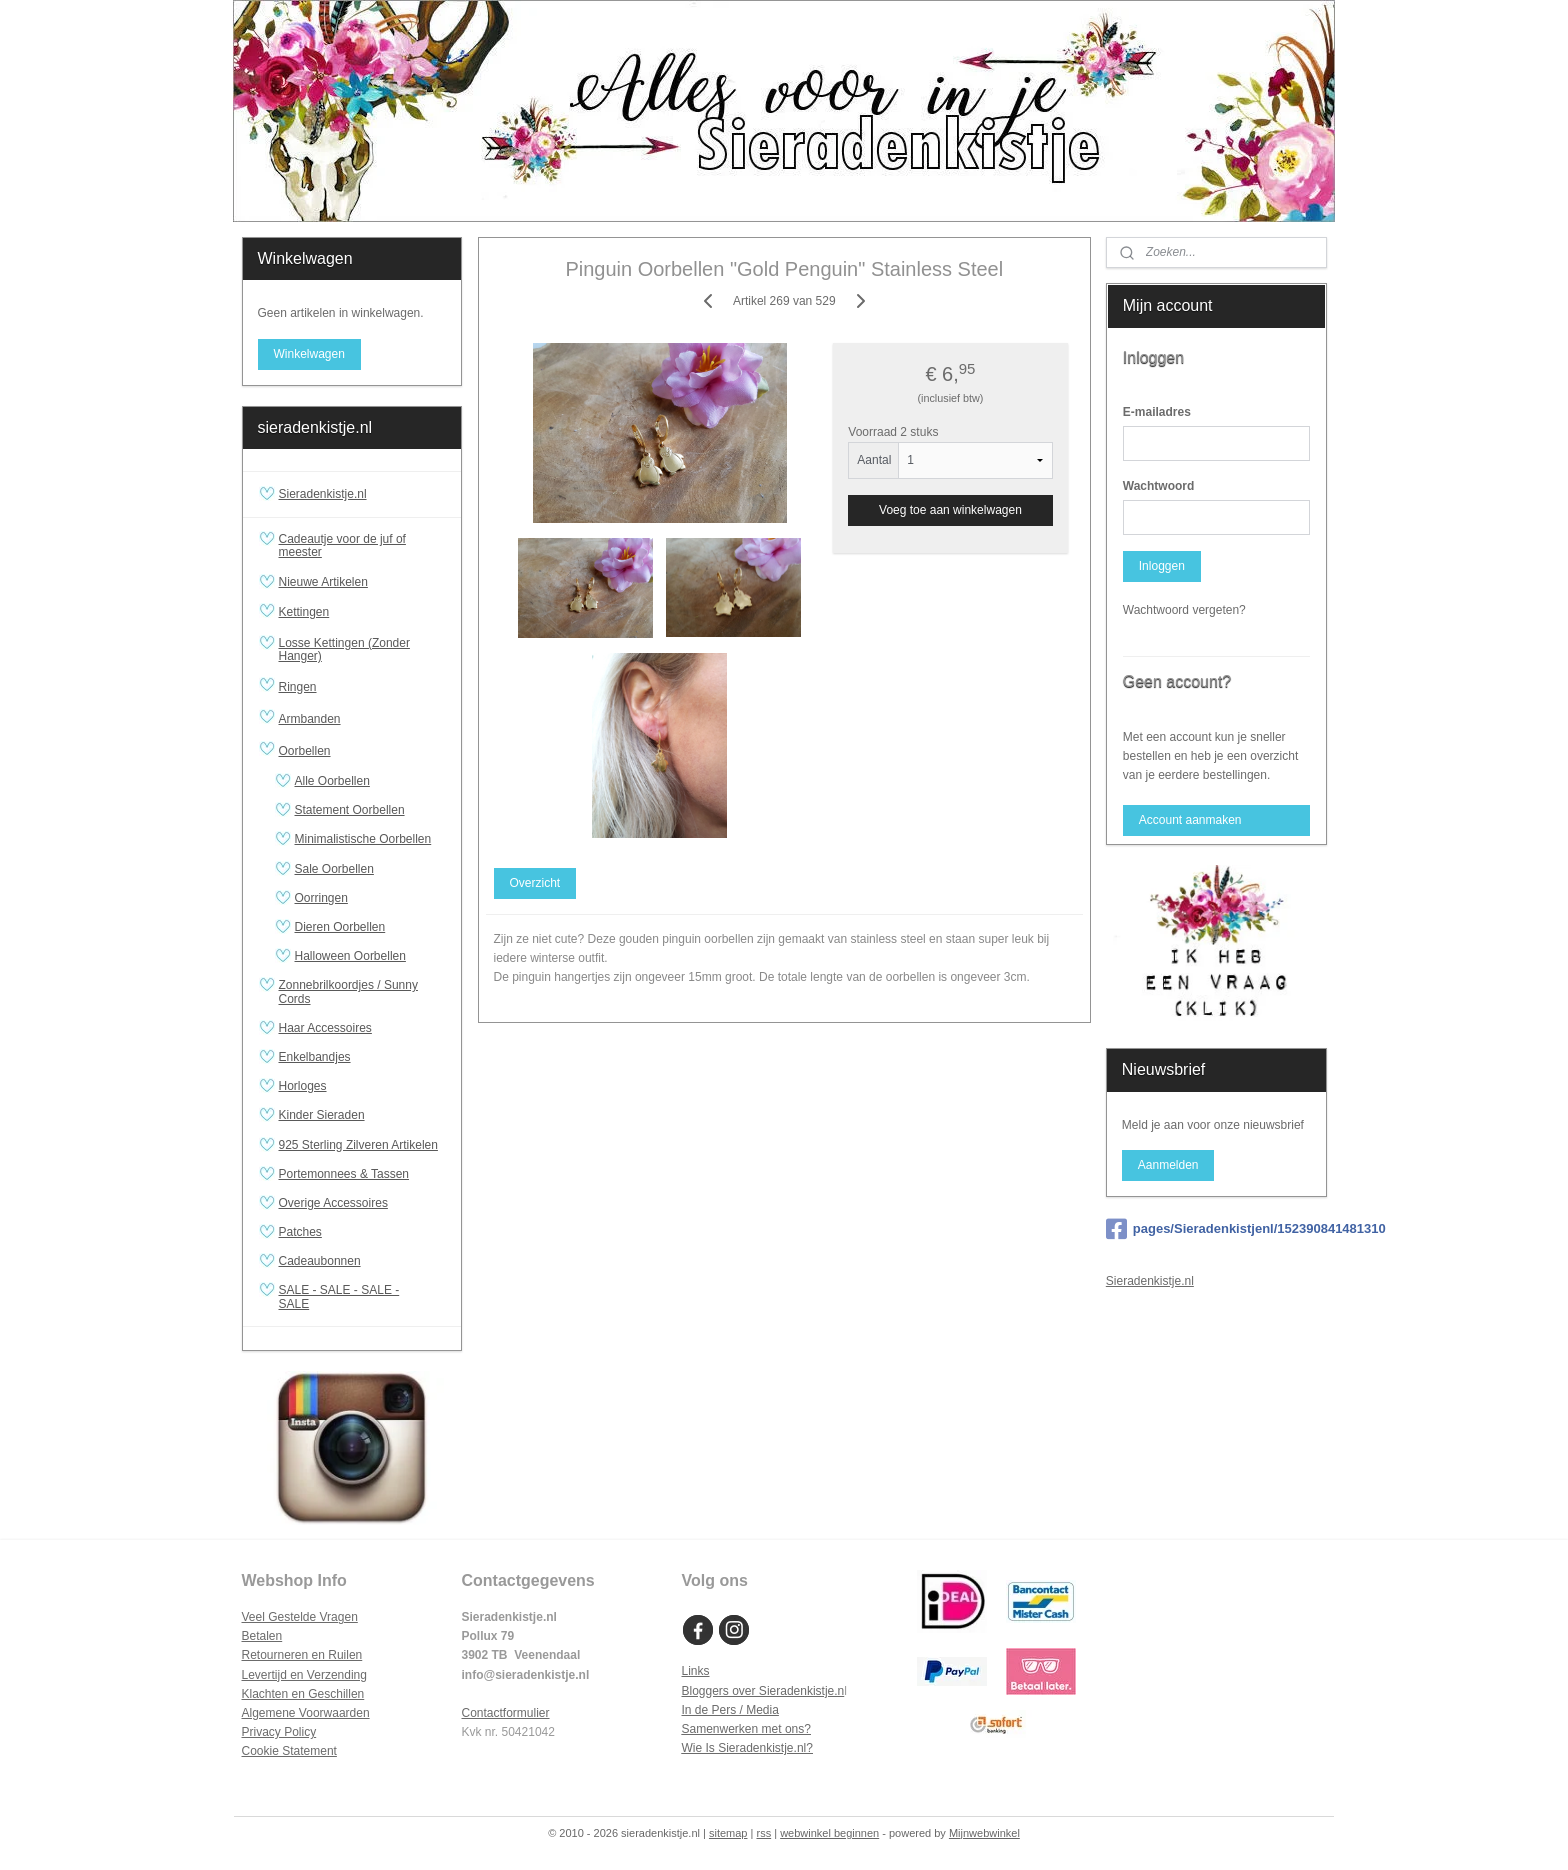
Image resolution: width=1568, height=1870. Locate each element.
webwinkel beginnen (829, 1833)
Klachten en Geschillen (303, 1694)
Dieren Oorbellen (340, 927)
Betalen (262, 1636)
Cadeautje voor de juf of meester (342, 545)
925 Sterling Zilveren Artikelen (358, 1145)
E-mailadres (1157, 412)
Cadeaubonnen (320, 1261)
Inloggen (1162, 566)
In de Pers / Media (730, 1710)
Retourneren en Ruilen (302, 1655)
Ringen (362, 687)
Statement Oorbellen (350, 810)
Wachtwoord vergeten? (1184, 610)
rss (763, 1833)
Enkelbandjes (315, 1057)
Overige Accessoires (333, 1203)
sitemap (728, 1833)
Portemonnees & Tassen (344, 1174)
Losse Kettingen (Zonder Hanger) (344, 649)
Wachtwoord (1159, 486)
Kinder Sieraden (322, 1115)
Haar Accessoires (325, 1028)
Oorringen (321, 898)
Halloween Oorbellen (350, 956)
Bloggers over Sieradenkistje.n (763, 1691)
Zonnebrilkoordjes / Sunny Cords (348, 991)
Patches (300, 1232)
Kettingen (362, 613)
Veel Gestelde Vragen (300, 1617)
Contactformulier (506, 1713)
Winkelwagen (308, 354)
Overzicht (534, 883)
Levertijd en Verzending (304, 1675)
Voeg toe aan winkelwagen (950, 510)
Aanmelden (1168, 1165)
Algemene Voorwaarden (306, 1713)
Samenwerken (720, 1729)
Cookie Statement (289, 1751)
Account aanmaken (1190, 820)
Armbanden (362, 719)
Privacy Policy (279, 1732)
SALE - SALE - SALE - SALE (362, 1296)
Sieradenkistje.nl (323, 494)
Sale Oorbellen (334, 869)
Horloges (303, 1086)
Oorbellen (362, 751)
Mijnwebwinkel (984, 1833)
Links (696, 1671)
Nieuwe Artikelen (323, 582)
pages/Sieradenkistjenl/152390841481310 (1216, 1229)
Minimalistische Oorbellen (363, 839)
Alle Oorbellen (332, 781)
